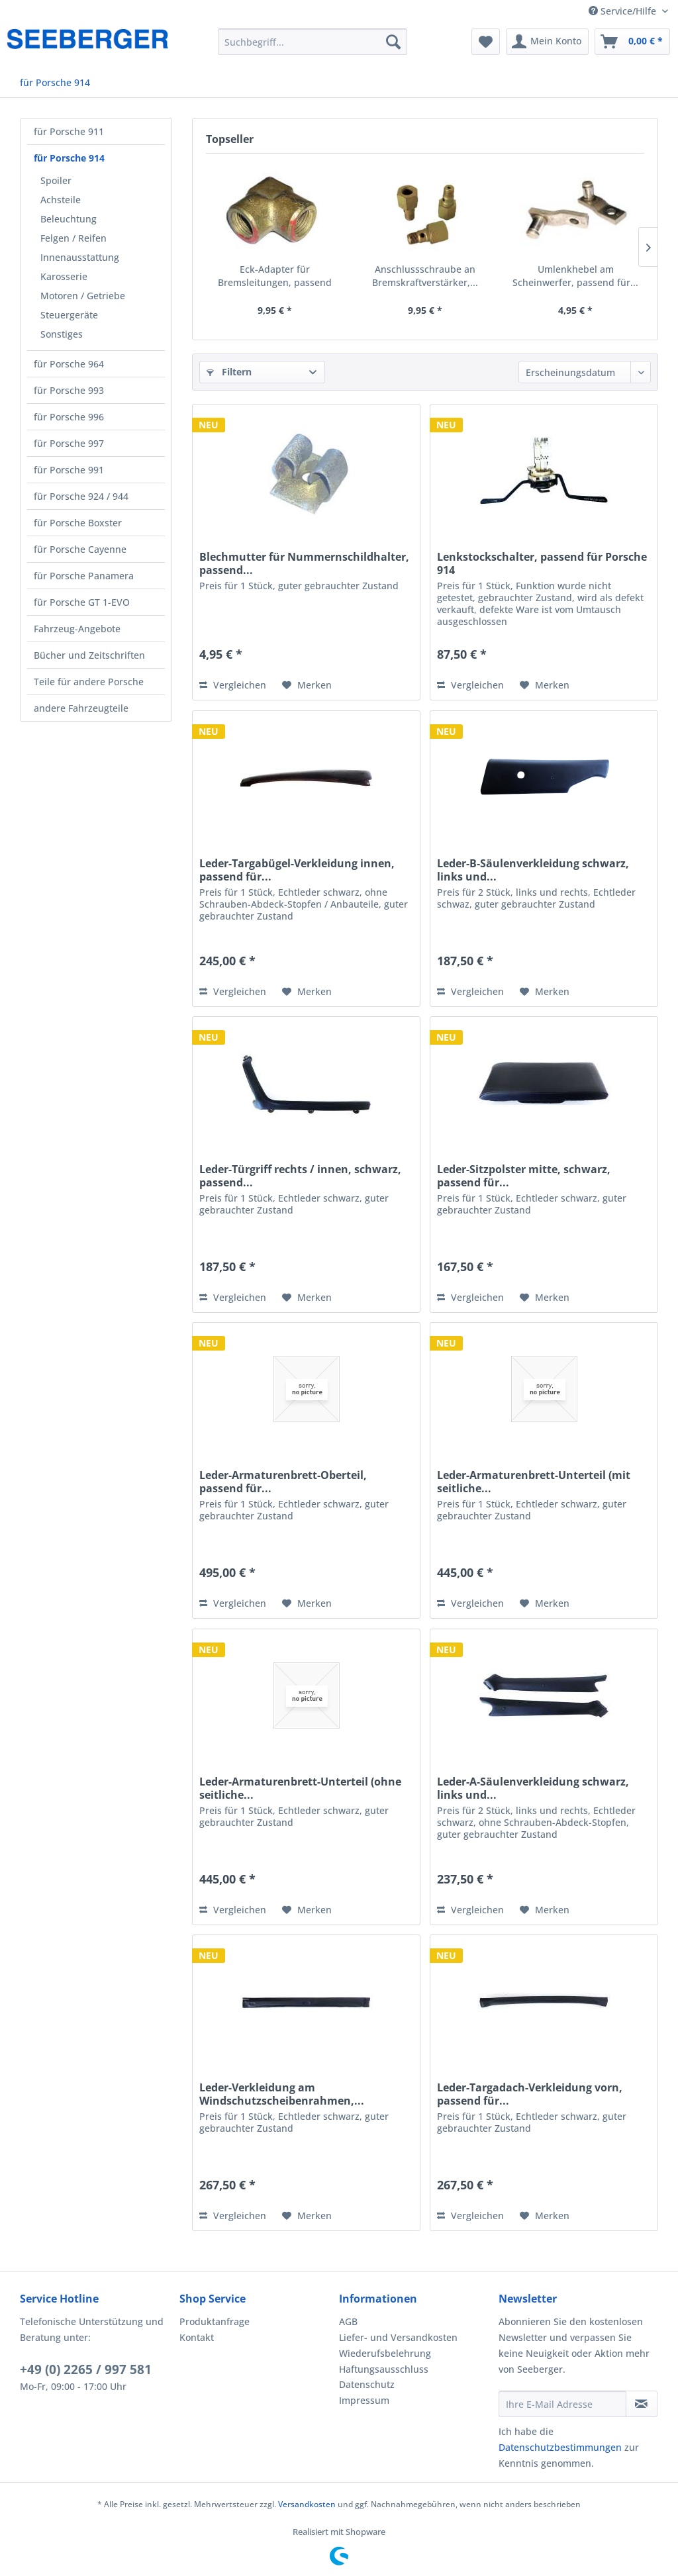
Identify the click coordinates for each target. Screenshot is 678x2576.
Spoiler (56, 180)
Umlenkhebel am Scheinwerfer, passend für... (575, 276)
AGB (348, 2321)
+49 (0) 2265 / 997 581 (86, 2369)
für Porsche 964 (69, 364)
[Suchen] (393, 41)
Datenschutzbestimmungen (560, 2447)
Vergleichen (232, 685)
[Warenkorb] (632, 41)
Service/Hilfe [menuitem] (624, 11)
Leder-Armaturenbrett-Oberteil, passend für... (283, 1481)
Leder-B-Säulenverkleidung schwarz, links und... (533, 870)
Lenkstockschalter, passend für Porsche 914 (542, 563)
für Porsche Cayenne (80, 549)
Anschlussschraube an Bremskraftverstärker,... (425, 276)
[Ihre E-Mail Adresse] (562, 2404)
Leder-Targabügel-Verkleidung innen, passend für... (297, 870)
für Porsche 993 (69, 390)
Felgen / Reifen (73, 238)
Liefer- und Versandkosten (398, 2337)
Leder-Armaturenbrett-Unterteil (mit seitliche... (533, 1481)
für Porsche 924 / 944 (81, 496)
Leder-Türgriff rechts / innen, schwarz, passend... (300, 1176)
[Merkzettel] (485, 41)
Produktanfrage (214, 2321)
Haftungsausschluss (383, 2369)
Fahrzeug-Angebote (77, 628)
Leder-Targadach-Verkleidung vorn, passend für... (529, 2094)
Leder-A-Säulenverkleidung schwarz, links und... (533, 1788)
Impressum (364, 2400)
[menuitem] (313, 41)
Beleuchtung (68, 219)
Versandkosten (307, 2504)
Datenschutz (367, 2384)
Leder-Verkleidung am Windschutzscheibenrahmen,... (281, 2094)
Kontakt (196, 2337)
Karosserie (63, 276)
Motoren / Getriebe (82, 295)
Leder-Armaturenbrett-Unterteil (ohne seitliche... (300, 1788)
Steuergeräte (69, 315)
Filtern (229, 371)
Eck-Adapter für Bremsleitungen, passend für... (275, 276)
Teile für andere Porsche (89, 681)
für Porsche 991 (69, 469)
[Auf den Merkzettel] (307, 685)
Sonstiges (61, 334)
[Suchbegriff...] (313, 41)
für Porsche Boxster (78, 522)
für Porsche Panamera (84, 575)
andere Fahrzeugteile (81, 708)
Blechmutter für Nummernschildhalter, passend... (304, 563)
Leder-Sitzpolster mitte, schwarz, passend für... (523, 1176)
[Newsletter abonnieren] (641, 2404)
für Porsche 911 (69, 131)
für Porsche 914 (69, 158)
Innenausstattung (79, 257)
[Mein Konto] (547, 41)
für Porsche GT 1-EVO (82, 602)
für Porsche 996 (69, 416)
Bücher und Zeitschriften (89, 655)
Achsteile (60, 199)
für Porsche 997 (69, 443)
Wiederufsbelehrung (385, 2353)
